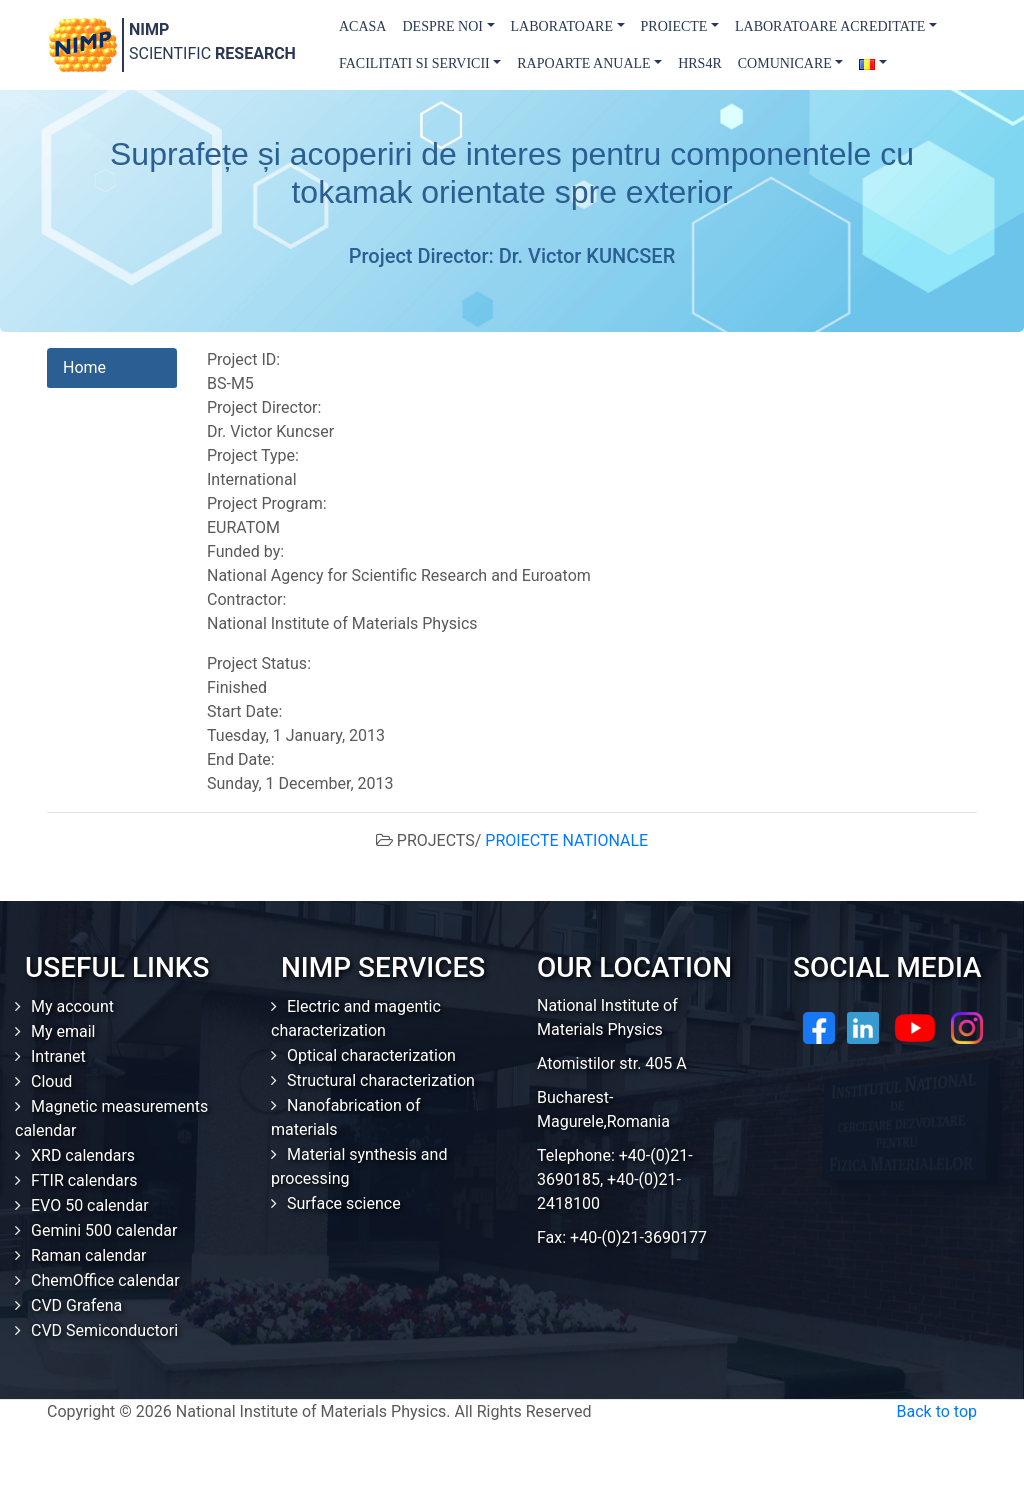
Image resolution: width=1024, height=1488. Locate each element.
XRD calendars (83, 1155)
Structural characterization (381, 1080)
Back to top (937, 1411)
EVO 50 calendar (90, 1205)
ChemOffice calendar (105, 1280)
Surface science (344, 1203)
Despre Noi (442, 26)
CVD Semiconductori (104, 1330)
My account (72, 1006)
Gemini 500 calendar (104, 1230)
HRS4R (700, 63)
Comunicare (785, 63)
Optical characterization (371, 1055)
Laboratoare (562, 26)
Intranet (58, 1056)
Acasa (362, 26)
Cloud (51, 1081)
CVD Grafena (76, 1305)
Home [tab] (84, 367)
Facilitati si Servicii (414, 63)
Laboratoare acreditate (830, 26)
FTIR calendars (84, 1180)
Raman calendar (89, 1255)
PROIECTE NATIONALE (566, 840)
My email (63, 1031)
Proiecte (674, 26)
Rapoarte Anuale (583, 63)
